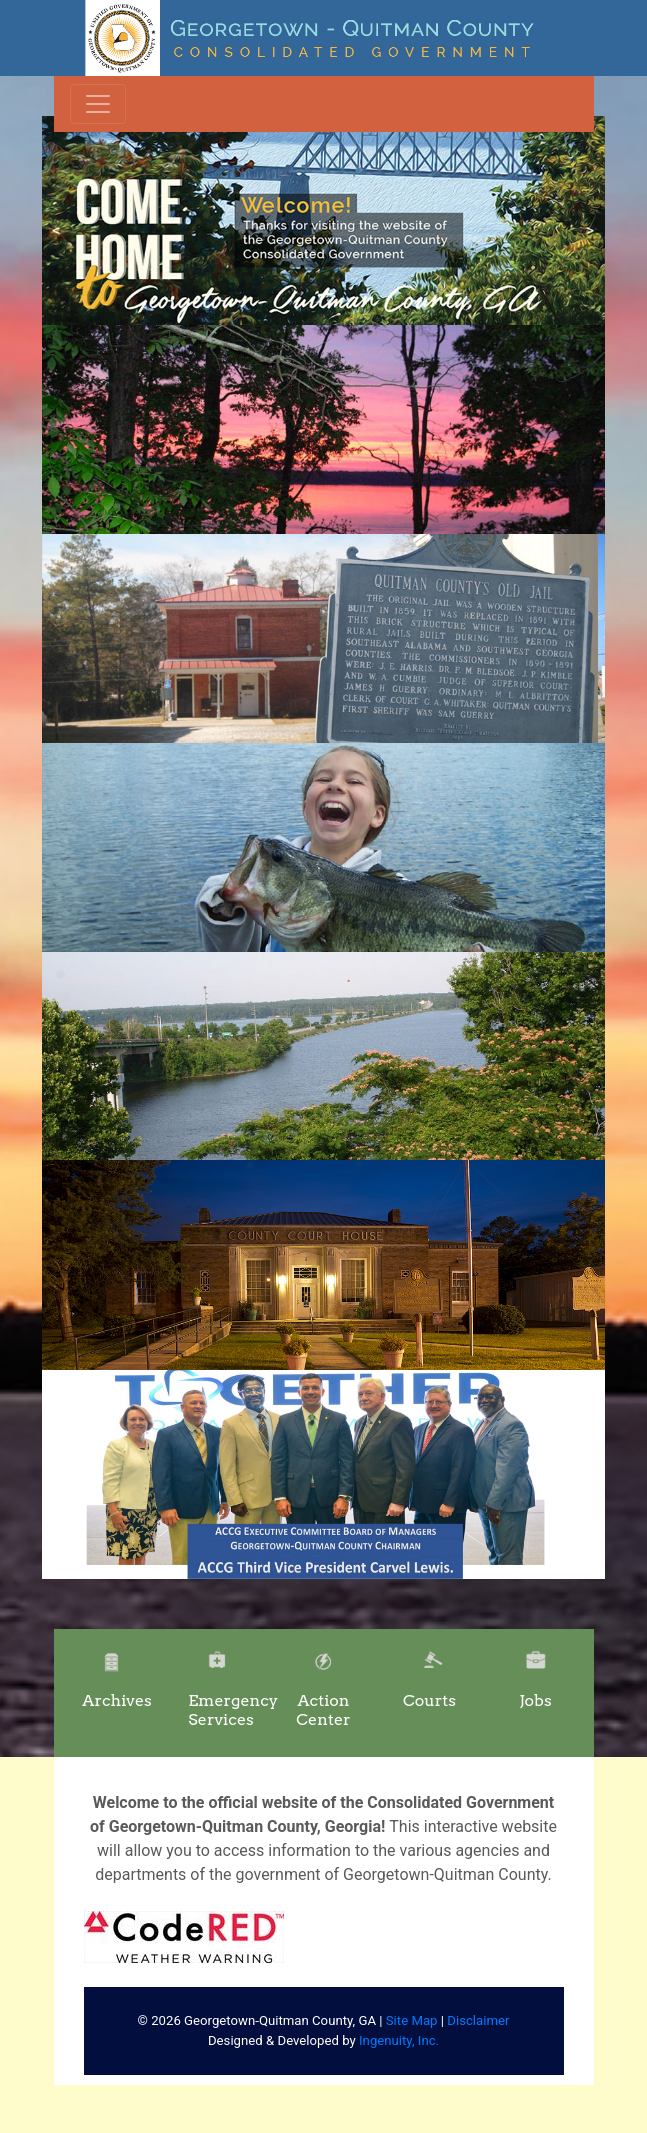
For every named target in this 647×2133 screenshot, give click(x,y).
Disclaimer (478, 2020)
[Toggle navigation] (98, 104)
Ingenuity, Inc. (399, 2040)
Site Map (412, 2020)
